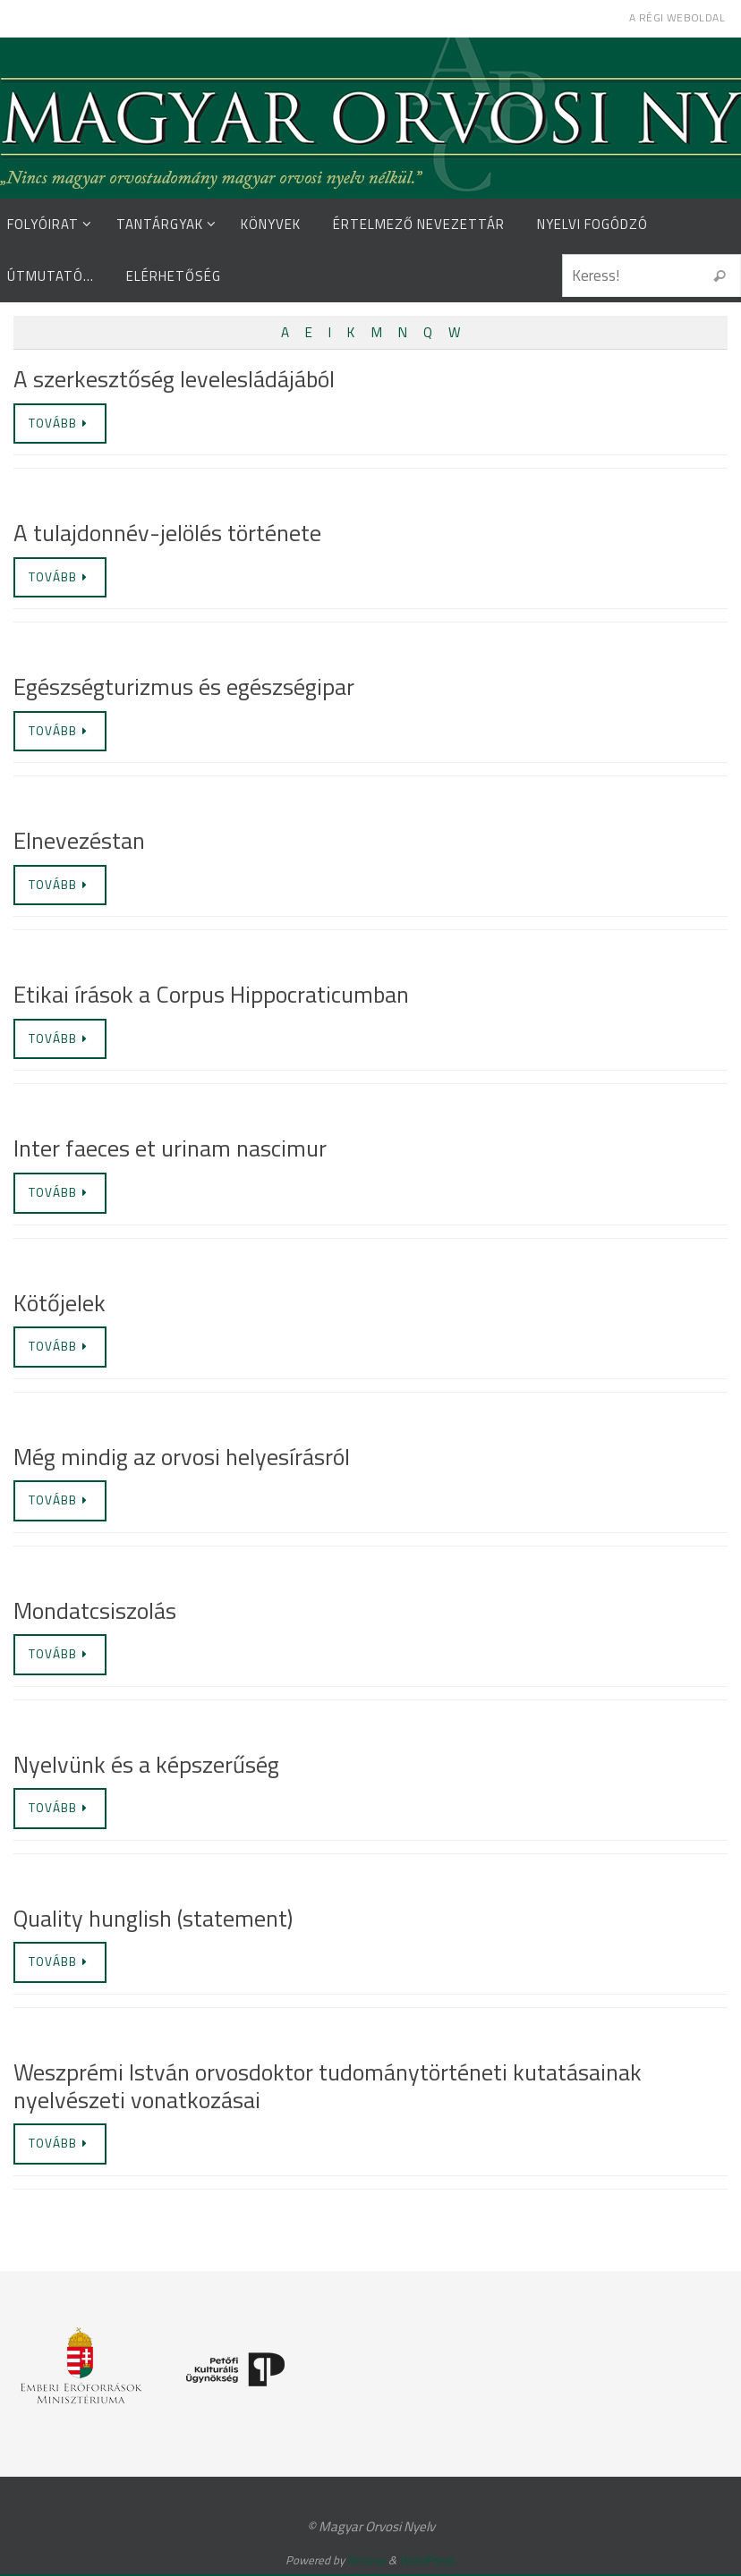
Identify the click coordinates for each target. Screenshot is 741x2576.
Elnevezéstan (79, 841)
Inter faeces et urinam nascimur (170, 1148)
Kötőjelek (59, 1302)
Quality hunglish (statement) (153, 1919)
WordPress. (427, 2562)
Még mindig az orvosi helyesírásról (181, 1457)
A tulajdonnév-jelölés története (167, 533)
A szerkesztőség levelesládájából (174, 378)
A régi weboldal (677, 17)
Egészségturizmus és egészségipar (183, 687)
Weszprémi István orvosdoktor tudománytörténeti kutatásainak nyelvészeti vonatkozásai (327, 2086)
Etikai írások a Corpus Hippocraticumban (211, 995)
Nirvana (366, 2562)
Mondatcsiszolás (94, 1611)
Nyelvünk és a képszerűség (146, 1765)
